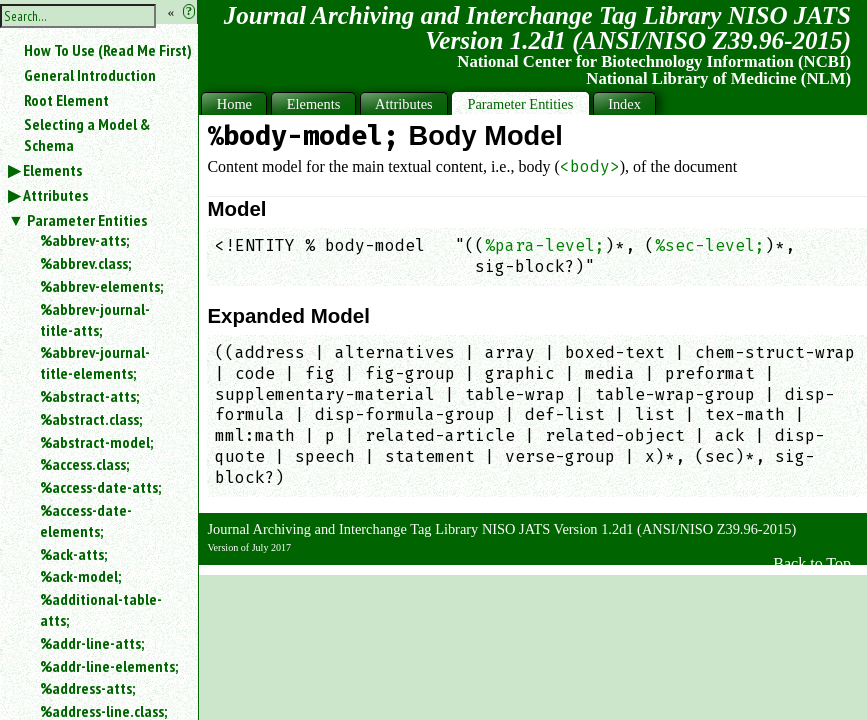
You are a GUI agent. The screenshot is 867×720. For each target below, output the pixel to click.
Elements (52, 170)
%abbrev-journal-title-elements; (95, 362)
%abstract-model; (96, 442)
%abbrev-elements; (101, 286)
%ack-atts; (73, 554)
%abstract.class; (91, 419)
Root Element (66, 100)
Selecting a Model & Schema (87, 134)
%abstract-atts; (89, 396)
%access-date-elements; (86, 520)
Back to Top (812, 563)
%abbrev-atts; (84, 240)
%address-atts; (87, 688)
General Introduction (90, 75)
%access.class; (84, 464)
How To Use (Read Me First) (108, 50)
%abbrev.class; (85, 263)
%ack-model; (80, 576)
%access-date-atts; (100, 487)
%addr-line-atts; (92, 643)
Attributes (55, 195)
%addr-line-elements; (109, 666)
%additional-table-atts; (101, 609)
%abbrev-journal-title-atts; (95, 319)
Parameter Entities (87, 220)
